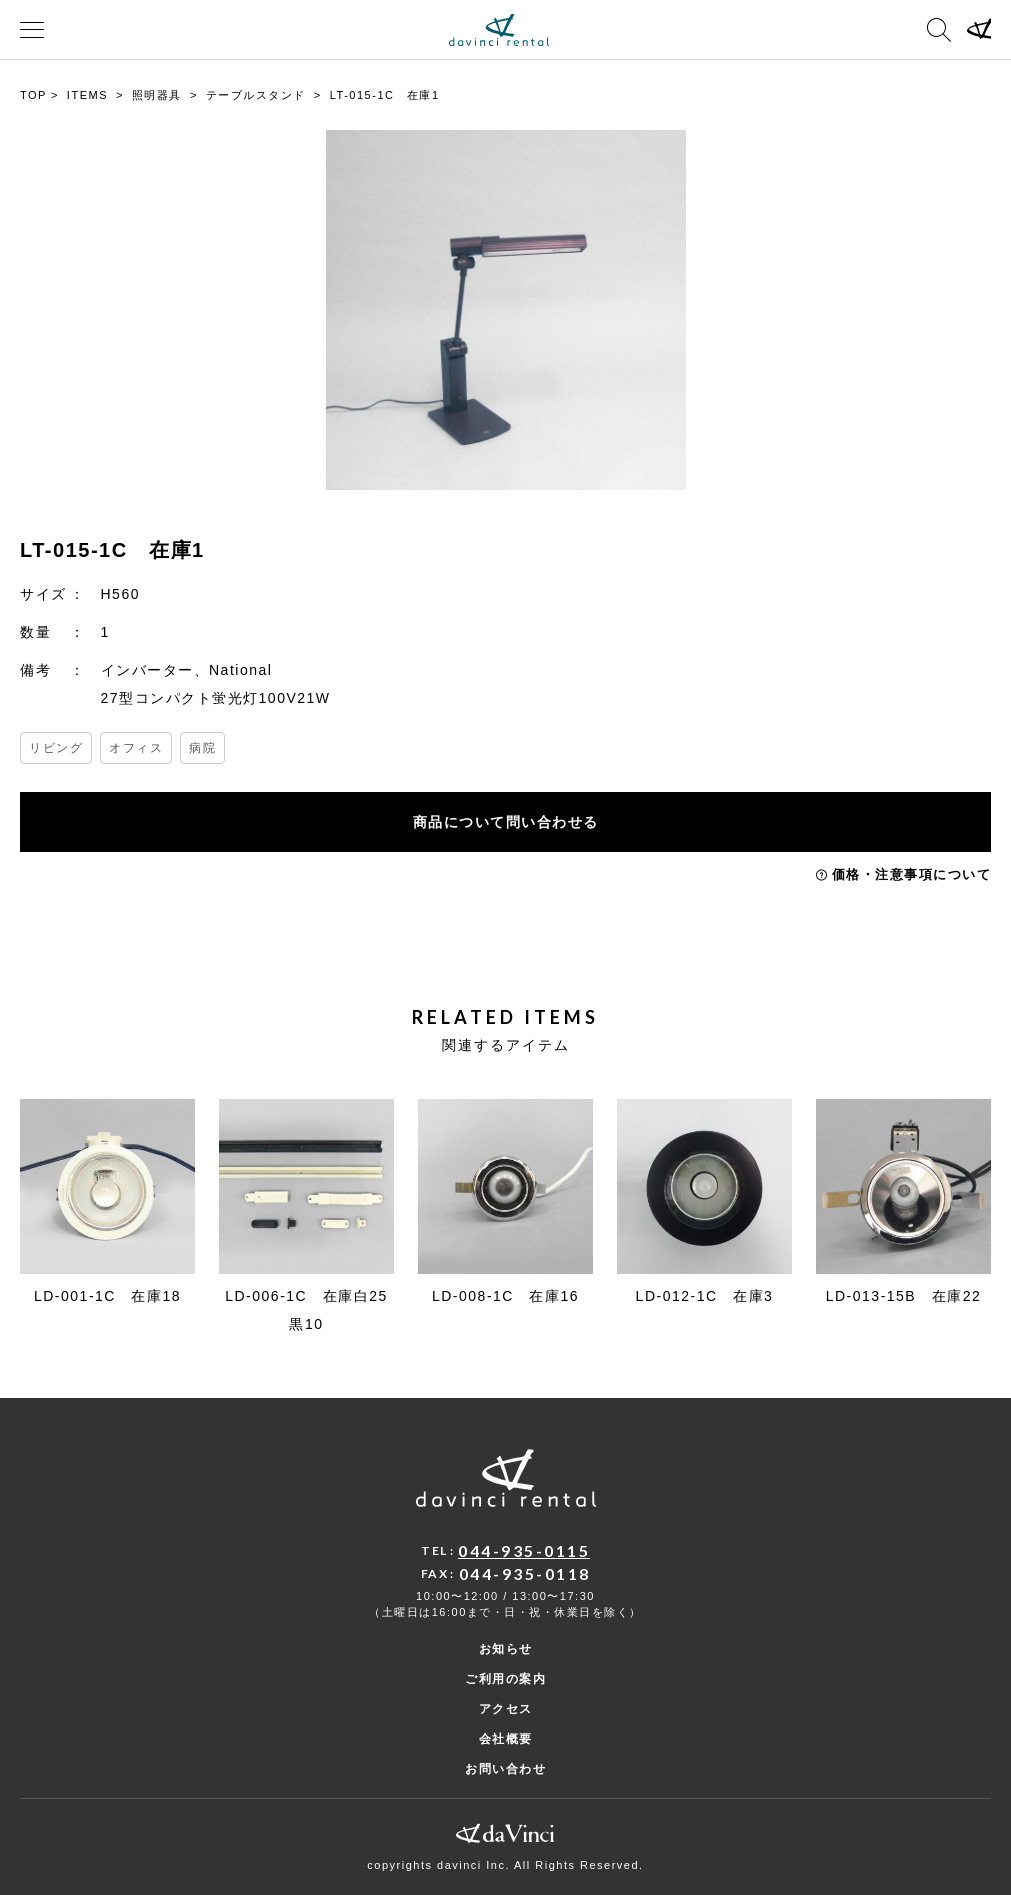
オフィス (136, 748)
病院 (202, 748)
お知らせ (506, 1649)
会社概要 (506, 1739)
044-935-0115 (524, 1550)
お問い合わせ (505, 1769)
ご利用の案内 (505, 1679)
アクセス (506, 1709)
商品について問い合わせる (506, 822)
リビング (56, 748)
